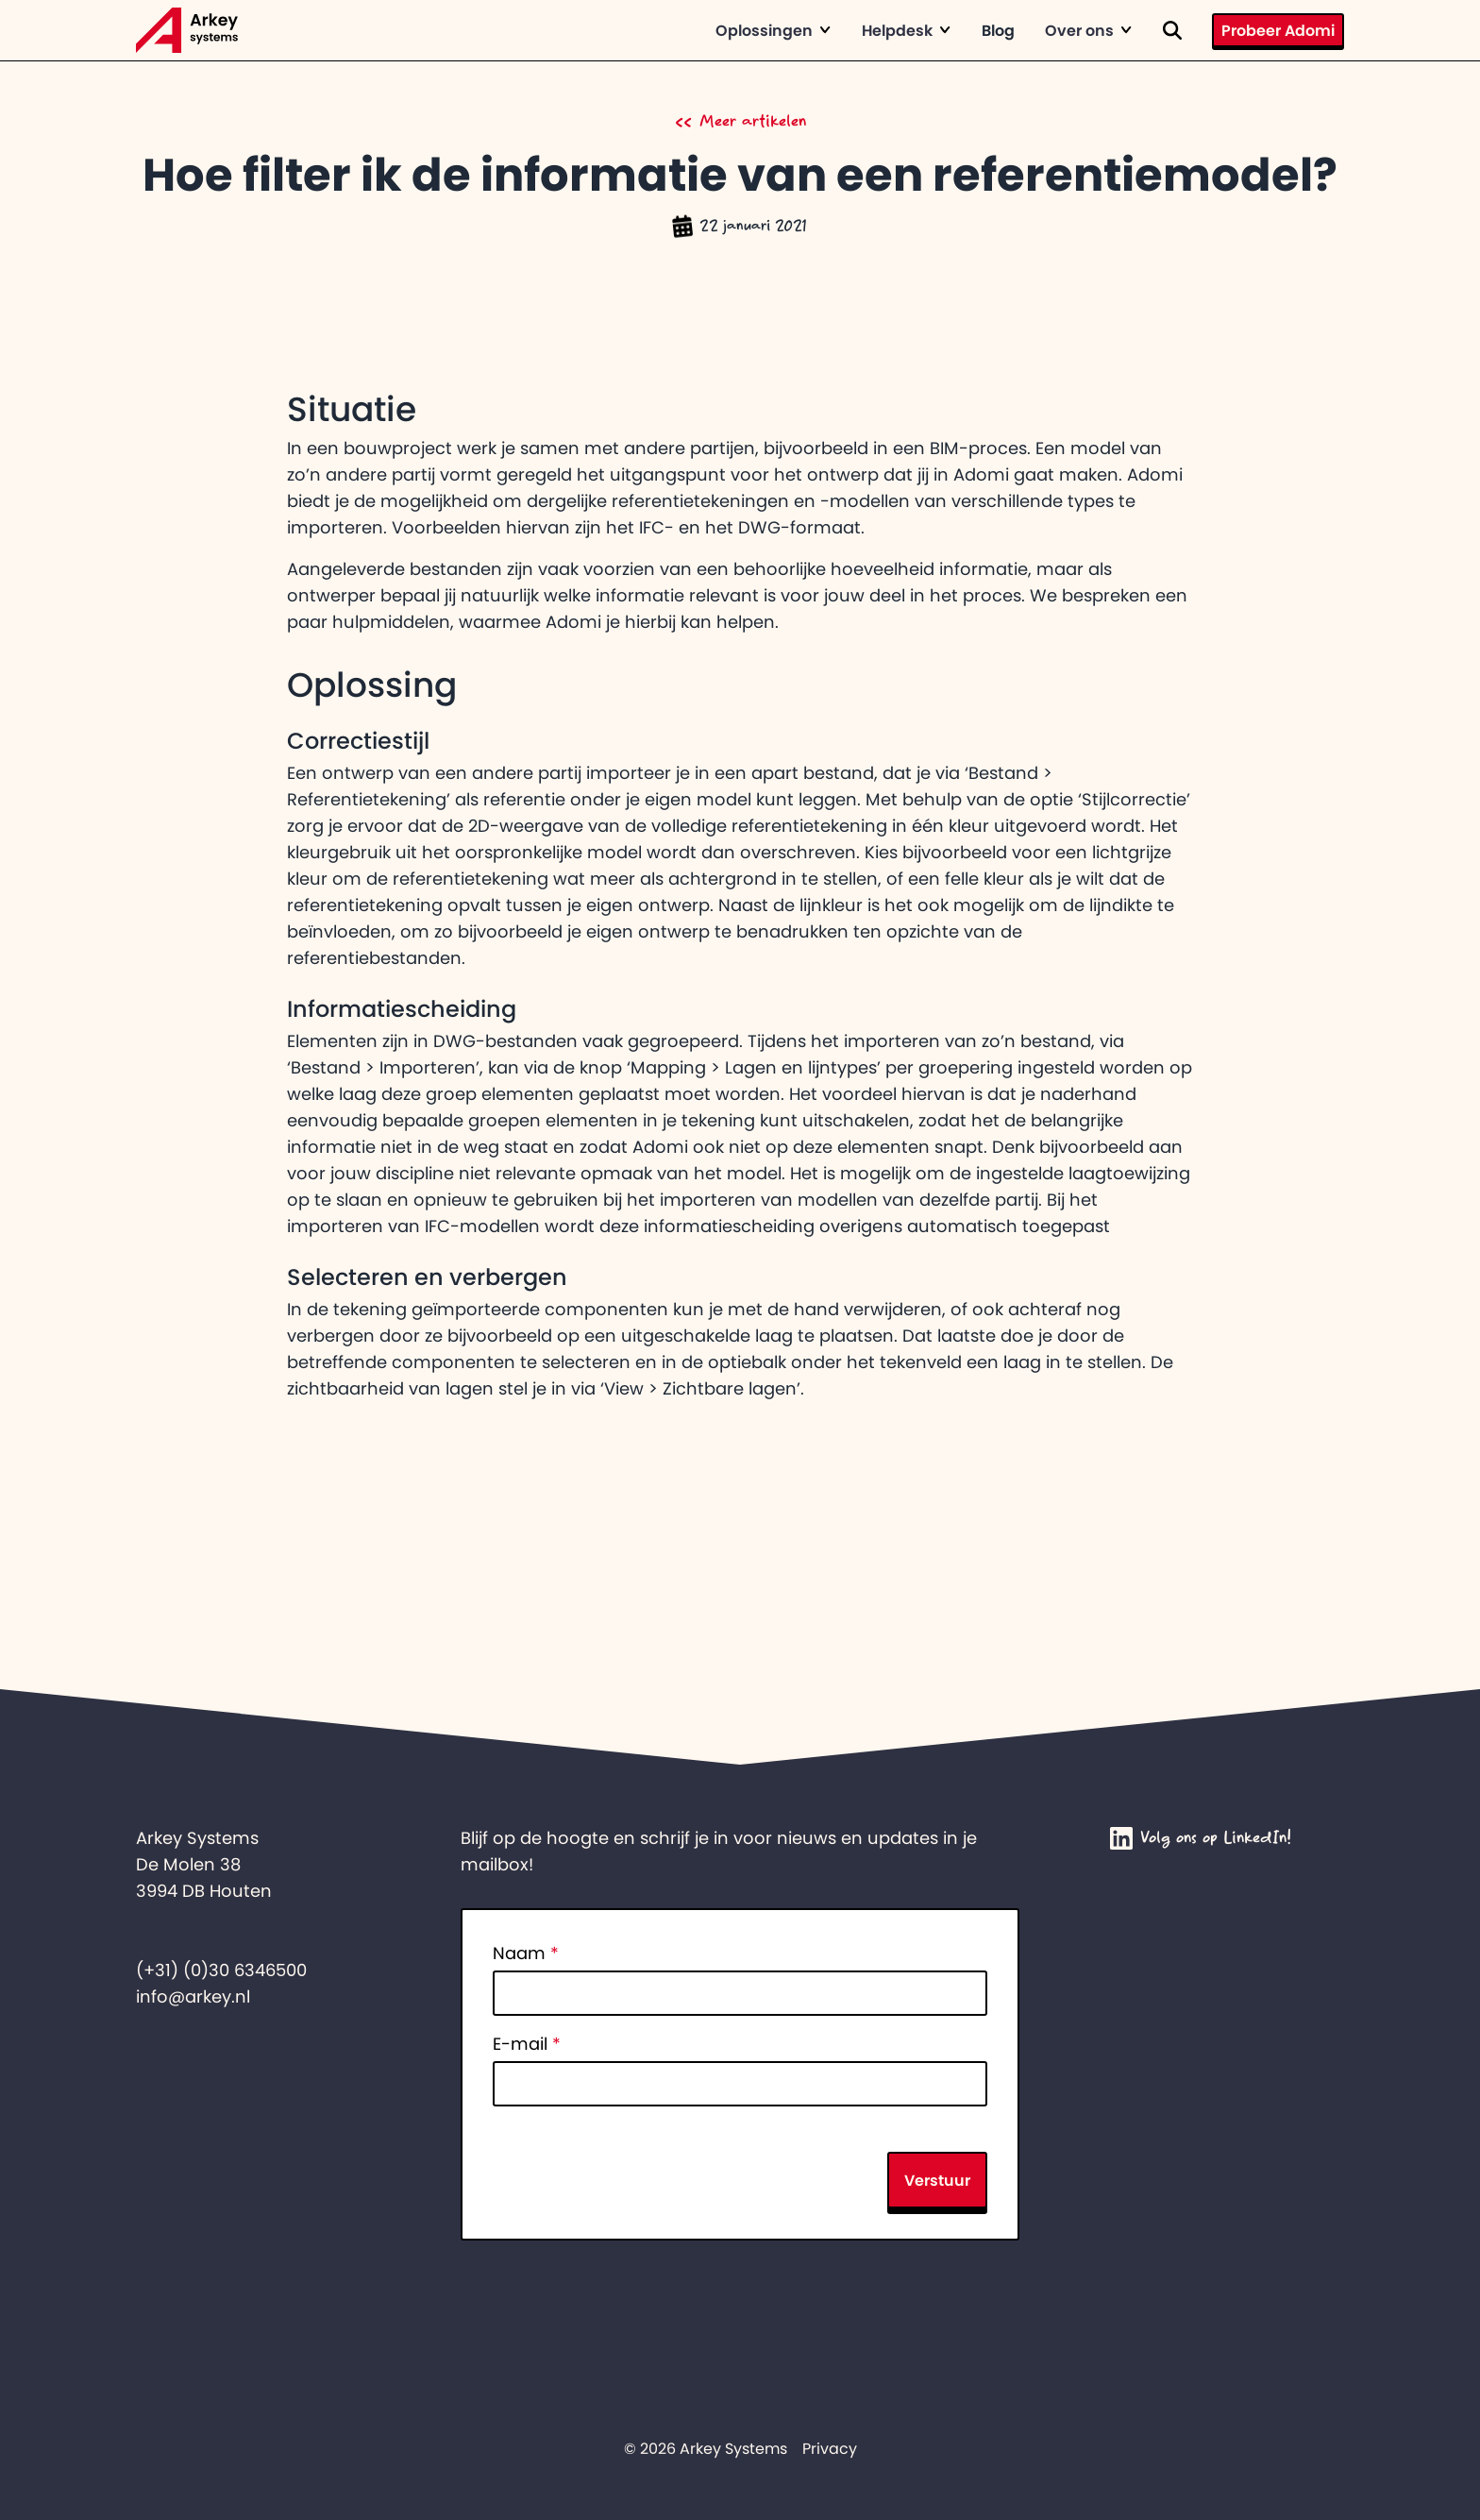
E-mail (527, 2044)
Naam (526, 1953)
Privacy (829, 2448)
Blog (998, 30)
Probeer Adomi (1278, 30)
